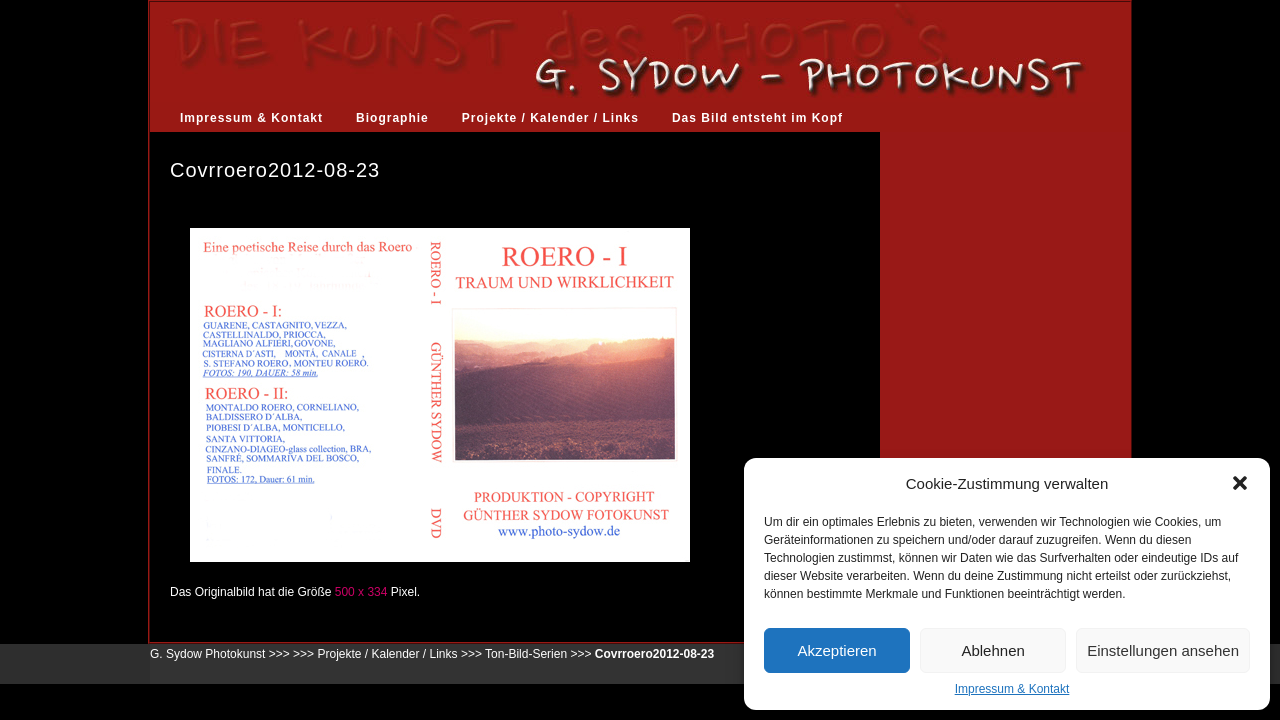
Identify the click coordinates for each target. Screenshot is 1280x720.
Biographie (392, 118)
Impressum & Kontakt (1012, 689)
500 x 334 (361, 592)
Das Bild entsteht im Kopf (757, 118)
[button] (1240, 483)
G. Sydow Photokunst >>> (220, 654)
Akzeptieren (836, 650)
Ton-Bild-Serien (526, 654)
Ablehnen (992, 650)
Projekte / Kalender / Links (550, 118)
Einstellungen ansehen (1163, 650)
